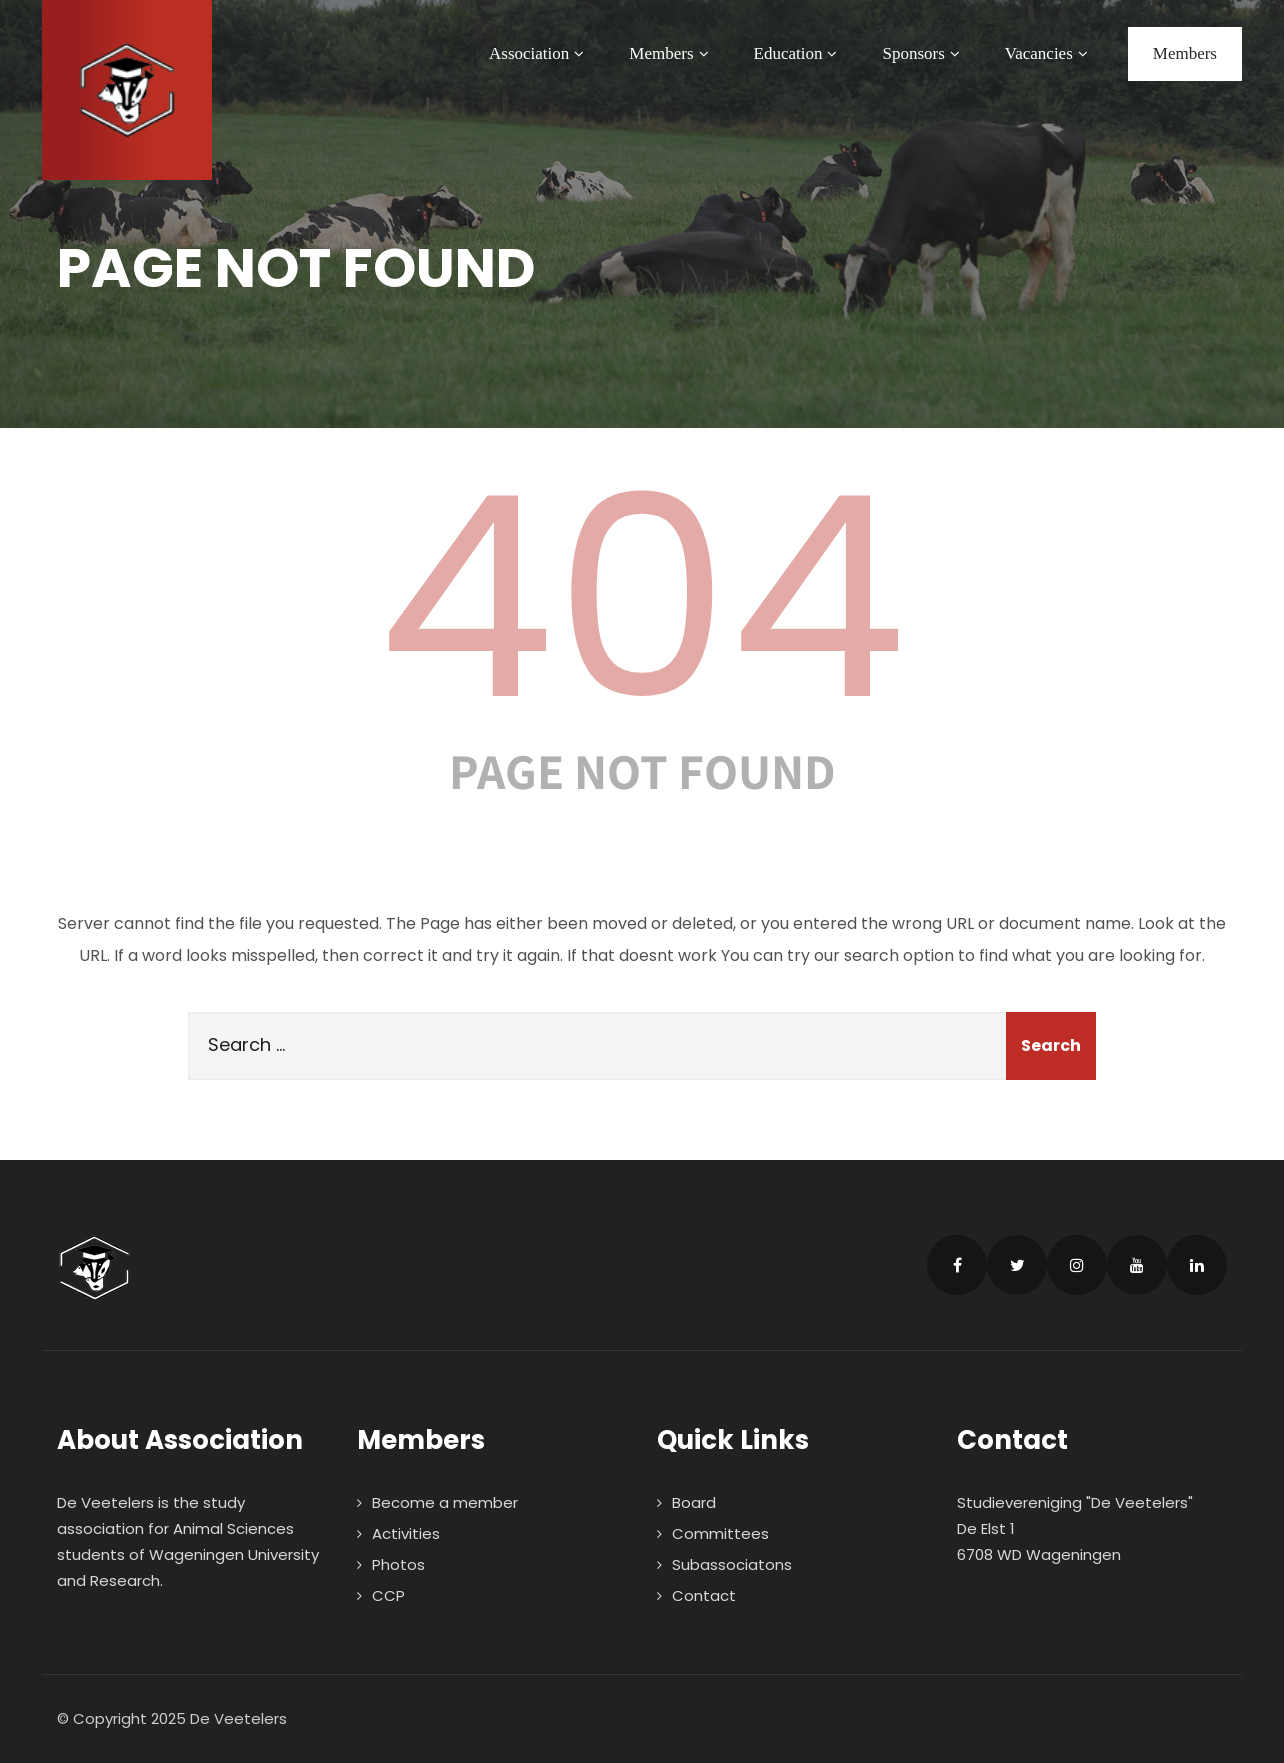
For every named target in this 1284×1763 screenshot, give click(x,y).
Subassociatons (732, 1564)
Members (671, 53)
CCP (388, 1595)
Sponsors (923, 53)
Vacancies (1049, 53)
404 (642, 598)
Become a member (445, 1502)
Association (539, 53)
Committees (720, 1533)
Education (798, 53)
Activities (406, 1533)
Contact (704, 1595)
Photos (398, 1564)
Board (694, 1502)
